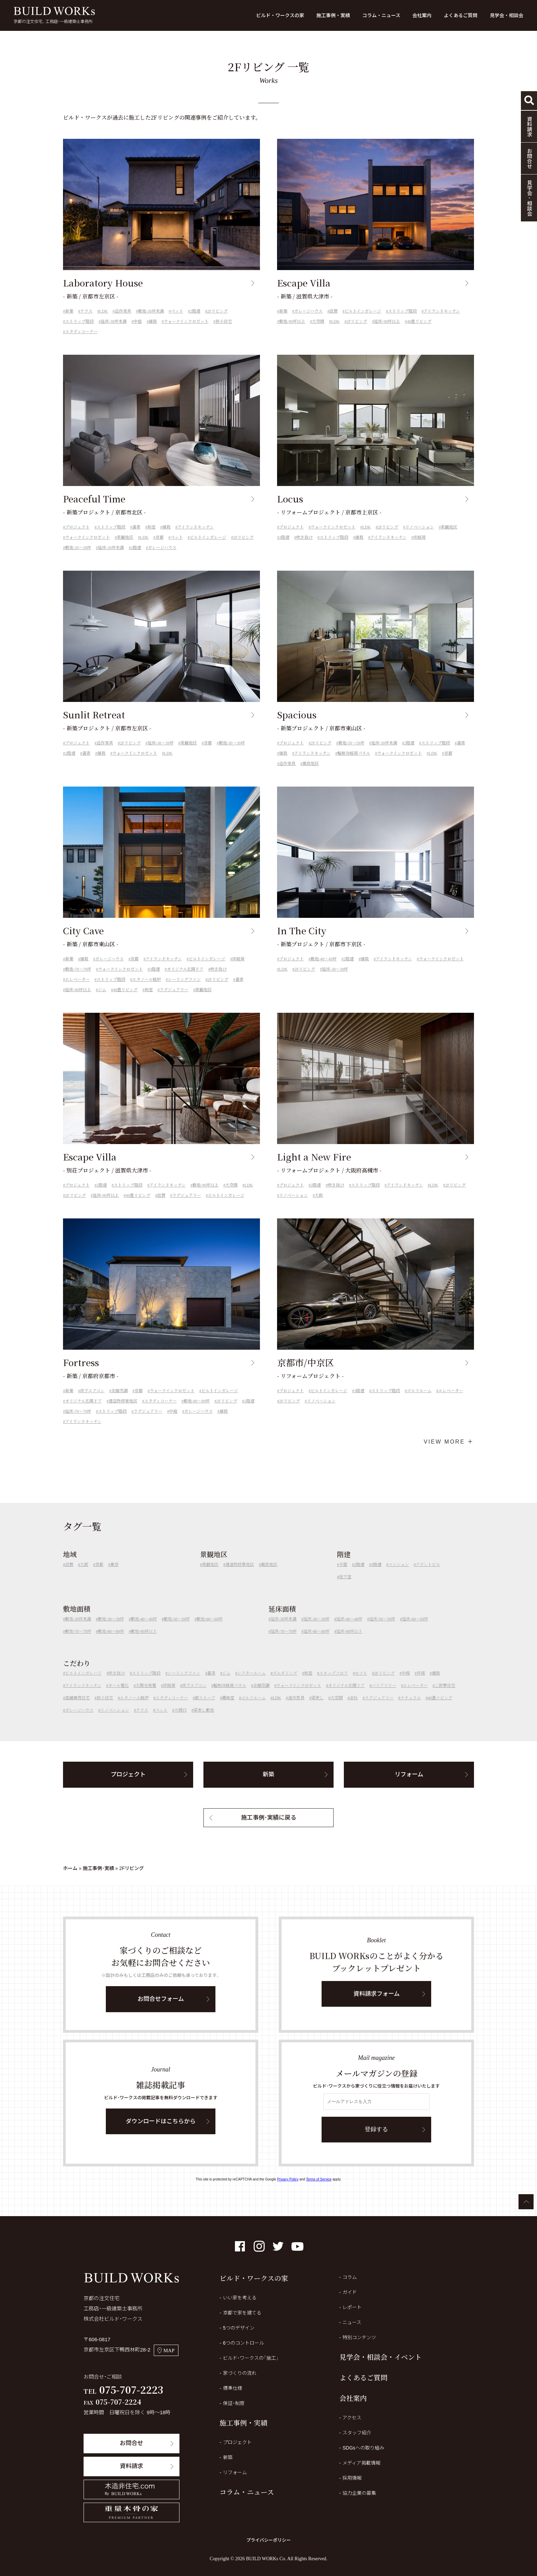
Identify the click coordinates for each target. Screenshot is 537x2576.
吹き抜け (304, 547)
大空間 (318, 321)
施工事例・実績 (333, 15)
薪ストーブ (205, 1708)
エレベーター (77, 989)
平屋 (343, 1574)
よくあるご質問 (460, 15)
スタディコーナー (81, 331)
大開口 (180, 1720)
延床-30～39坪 (161, 753)
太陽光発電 (146, 1695)
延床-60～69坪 (415, 1629)
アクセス (351, 2417)
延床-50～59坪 (382, 1629)
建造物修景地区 (123, 1411)
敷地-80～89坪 (197, 1411)
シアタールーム (251, 1683)
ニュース (351, 2322)
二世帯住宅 (445, 1695)
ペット (177, 311)
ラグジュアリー (174, 1000)
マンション (398, 1574)
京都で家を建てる (242, 2313)
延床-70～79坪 (78, 1421)
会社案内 (422, 15)
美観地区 (125, 547)
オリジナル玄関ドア (185, 979)
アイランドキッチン (442, 311)
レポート (352, 2307)
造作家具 (123, 311)
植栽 (153, 321)
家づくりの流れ (240, 2373)
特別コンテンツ (359, 2337)
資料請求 (131, 2466)
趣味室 (228, 1708)
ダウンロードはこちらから (161, 2131)
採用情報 (352, 2478)
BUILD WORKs (54, 11)
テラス (86, 311)
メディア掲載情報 (361, 2463)
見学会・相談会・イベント (380, 2357)
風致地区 (310, 773)
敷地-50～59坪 (351, 753)
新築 (69, 311)
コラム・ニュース (381, 15)
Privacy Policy (287, 2179)
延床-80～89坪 (316, 1641)
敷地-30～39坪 (78, 558)
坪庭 (421, 1683)
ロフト (361, 1683)
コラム (349, 2277)
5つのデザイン (238, 2328)
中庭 (138, 321)
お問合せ (131, 2443)
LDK (103, 311)
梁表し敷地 (203, 1720)
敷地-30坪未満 (151, 311)
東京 (114, 1574)
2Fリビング (217, 311)
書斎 (136, 537)
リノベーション (419, 537)
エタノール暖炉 (146, 989)
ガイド (349, 2292)
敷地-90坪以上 (292, 321)
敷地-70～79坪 (78, 979)
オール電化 (118, 1695)
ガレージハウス (308, 311)
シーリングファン (184, 989)
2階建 (195, 311)
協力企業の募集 (359, 2493)
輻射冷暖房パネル (353, 763)
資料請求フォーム (376, 2004)
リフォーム (409, 1785)
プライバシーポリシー (268, 2540)
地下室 (345, 1587)
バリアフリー (384, 1695)
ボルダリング (285, 1683)
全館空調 (119, 1401)
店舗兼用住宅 (77, 1708)
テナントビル (428, 1574)
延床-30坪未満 (114, 321)
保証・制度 (234, 2403)
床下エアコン (92, 1401)
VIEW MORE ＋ (449, 1442)
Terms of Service (319, 2179)
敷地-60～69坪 (210, 1629)
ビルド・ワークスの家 (280, 15)
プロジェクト (77, 537)
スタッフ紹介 (356, 2432)
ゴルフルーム (419, 1401)
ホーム (70, 1868)
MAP (166, 2350)
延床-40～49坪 (349, 1629)
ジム (102, 1000)
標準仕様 (232, 2388)
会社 (354, 1708)
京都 (159, 547)
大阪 (319, 1205)
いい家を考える (240, 2297)
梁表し (317, 1708)
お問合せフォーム (161, 2009)
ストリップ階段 (79, 321)
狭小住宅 (223, 321)
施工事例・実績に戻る (268, 1828)
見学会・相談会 (506, 15)
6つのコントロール (243, 2343)
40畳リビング (419, 321)
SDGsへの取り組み (363, 2448)
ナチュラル (410, 1708)
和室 (151, 537)
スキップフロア (333, 1683)
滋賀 (333, 311)
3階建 (284, 547)
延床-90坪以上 (387, 321)
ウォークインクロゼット (186, 321)
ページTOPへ (526, 2201)
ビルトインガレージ (363, 311)
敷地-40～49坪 (324, 969)
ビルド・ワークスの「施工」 (251, 2358)
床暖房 (419, 547)
